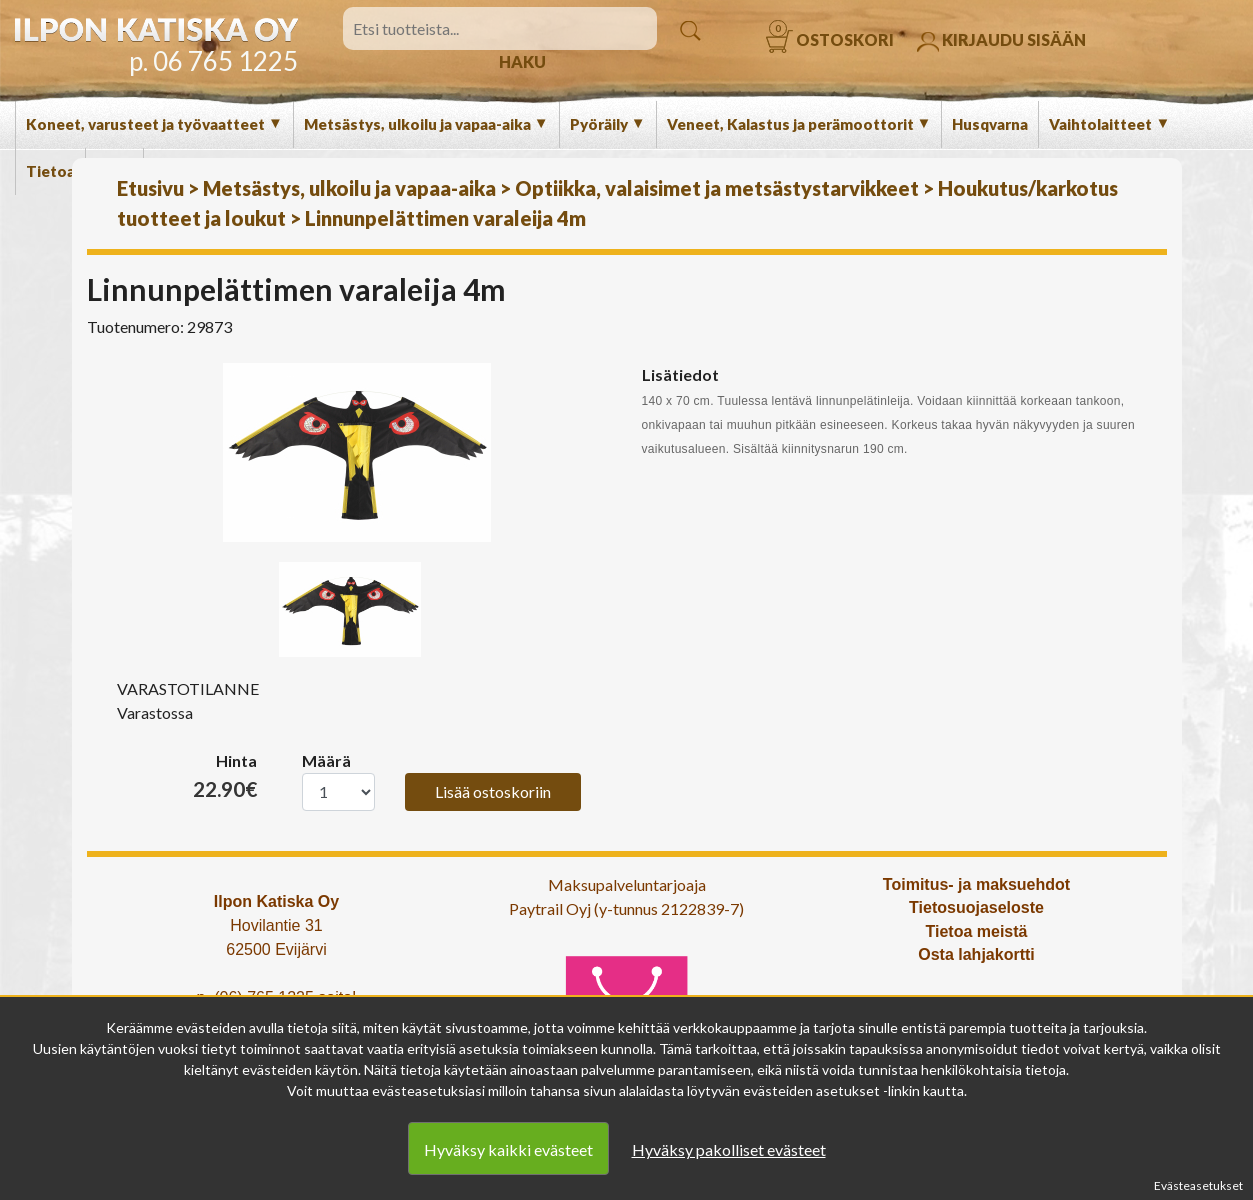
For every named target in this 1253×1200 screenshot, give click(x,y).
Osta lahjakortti (976, 954)
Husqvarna (990, 124)
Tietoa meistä (977, 931)
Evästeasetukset (1198, 1185)
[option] (357, 452)
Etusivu (150, 188)
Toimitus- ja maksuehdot (976, 884)
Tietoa (50, 171)
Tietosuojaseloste (976, 907)
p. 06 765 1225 (213, 61)
